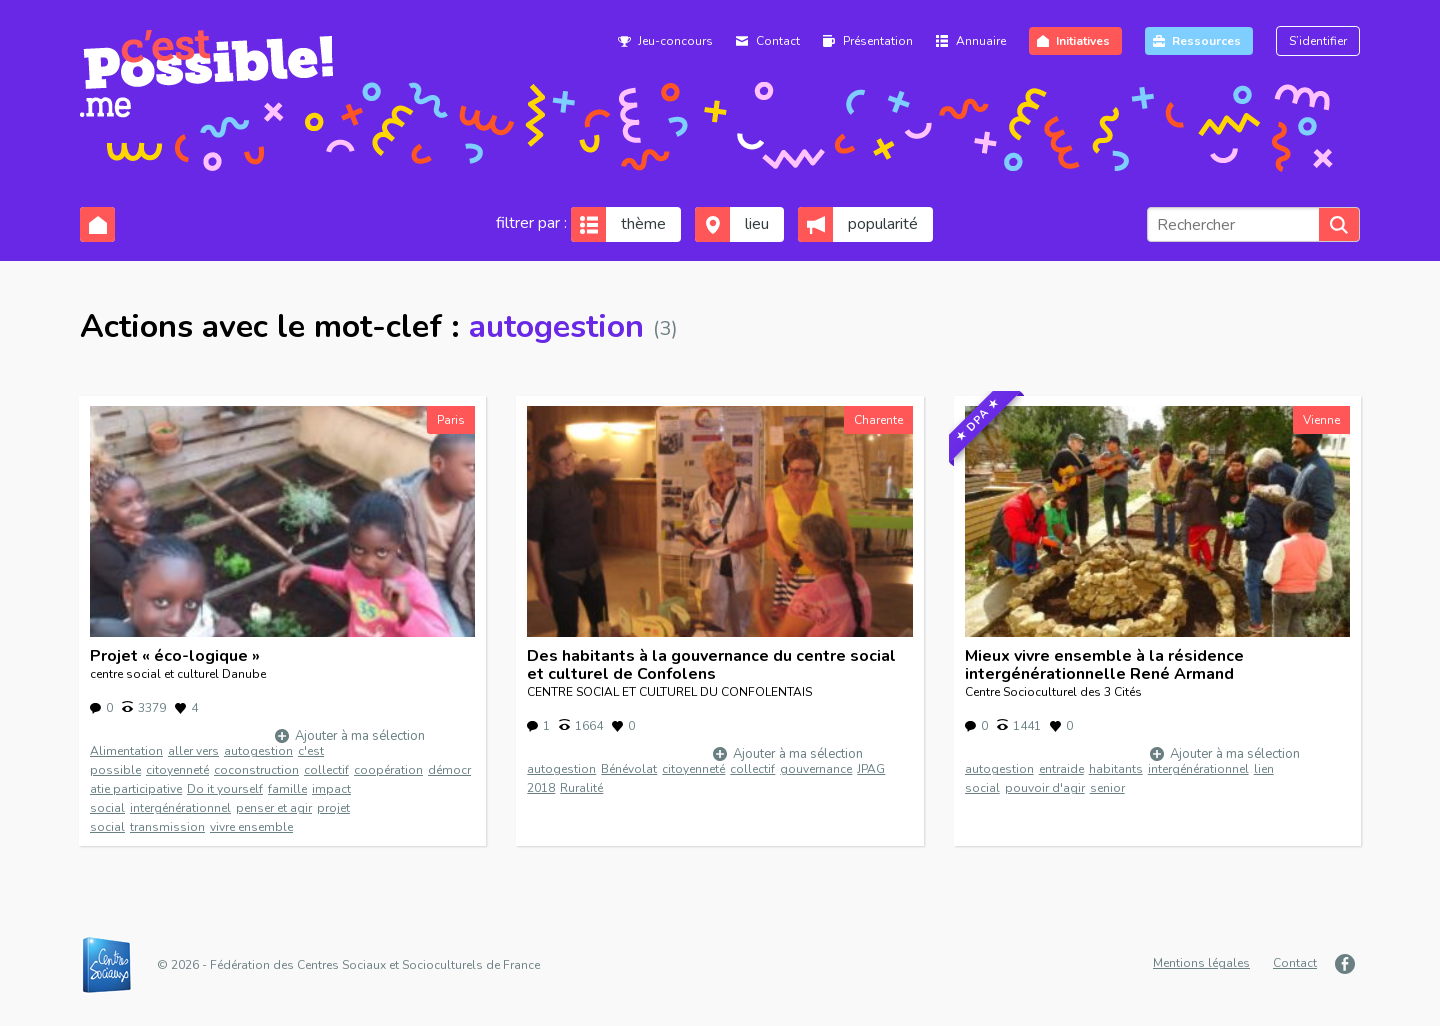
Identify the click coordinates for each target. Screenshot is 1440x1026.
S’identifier (1318, 41)
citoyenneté (177, 770)
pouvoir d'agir (1045, 788)
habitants (1116, 769)
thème (643, 224)
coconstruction (256, 770)
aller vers (193, 751)
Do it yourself (225, 789)
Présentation (878, 41)
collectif (326, 770)
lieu (757, 224)
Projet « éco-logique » (175, 656)
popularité (883, 224)
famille (287, 789)
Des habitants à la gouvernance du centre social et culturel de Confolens (711, 665)
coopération (388, 770)
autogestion (258, 751)
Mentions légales (1201, 963)
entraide (1061, 769)
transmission (167, 827)
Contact (778, 41)
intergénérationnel (180, 808)
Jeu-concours (675, 41)
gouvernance (816, 769)
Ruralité (581, 788)
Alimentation (126, 751)
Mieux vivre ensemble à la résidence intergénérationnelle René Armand (1104, 665)
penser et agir (274, 808)
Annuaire (981, 41)
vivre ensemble (251, 827)
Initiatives (1083, 41)
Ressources (1206, 41)
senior (1107, 788)
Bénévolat (629, 769)
